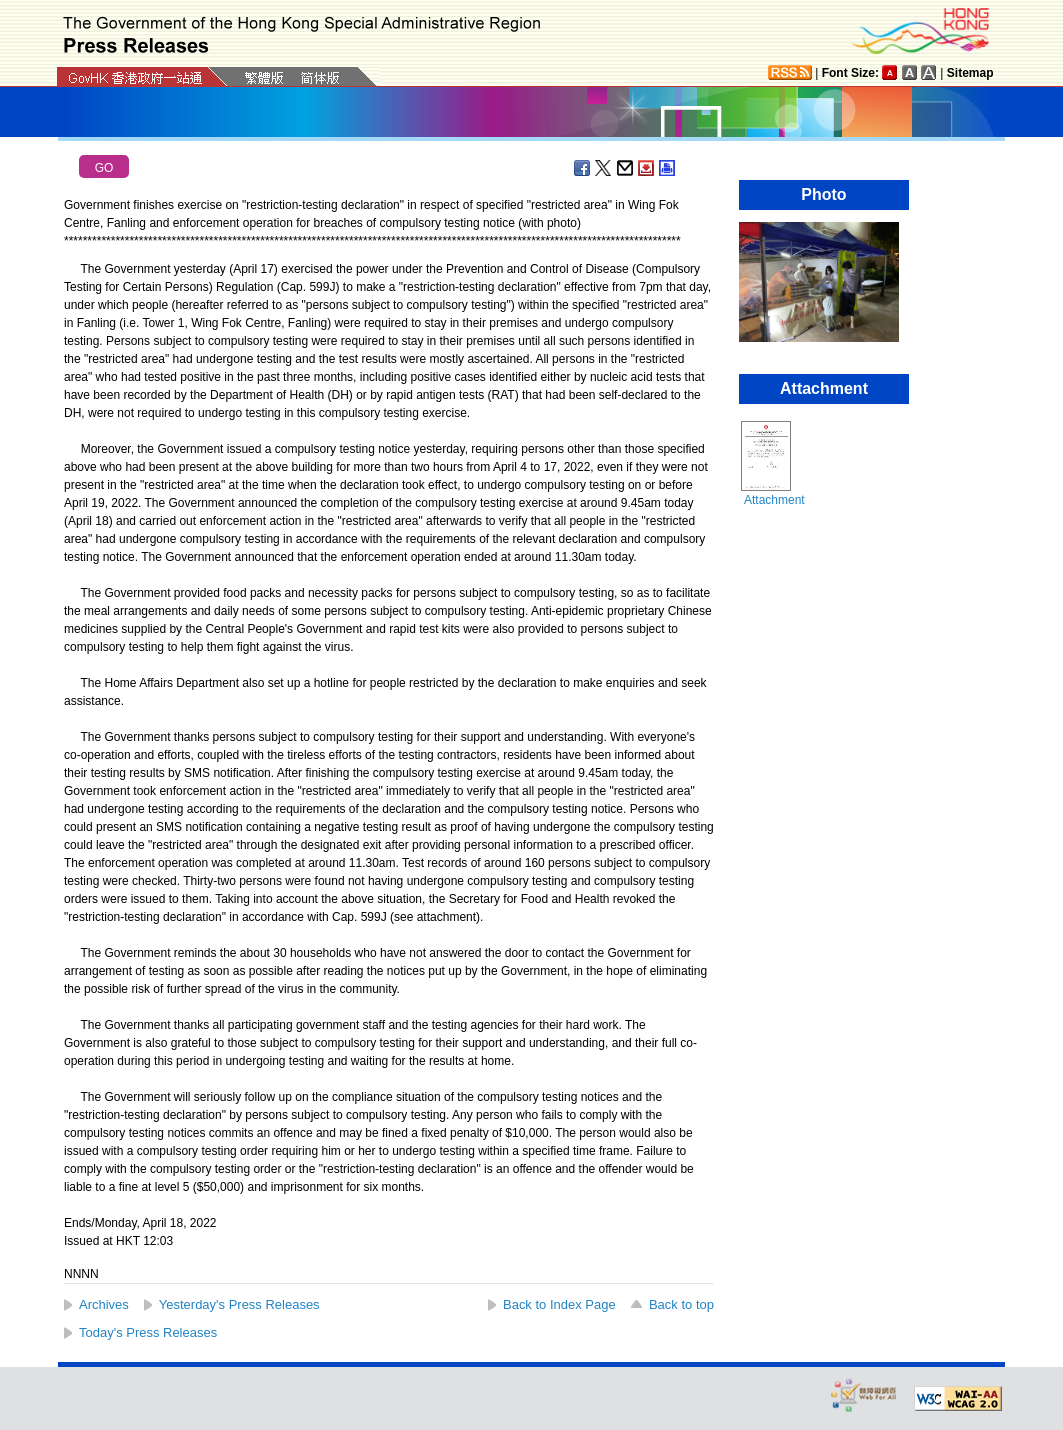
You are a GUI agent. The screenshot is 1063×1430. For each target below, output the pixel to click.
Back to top (681, 1304)
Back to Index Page (559, 1304)
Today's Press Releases (148, 1332)
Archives (104, 1304)
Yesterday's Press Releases (239, 1304)
